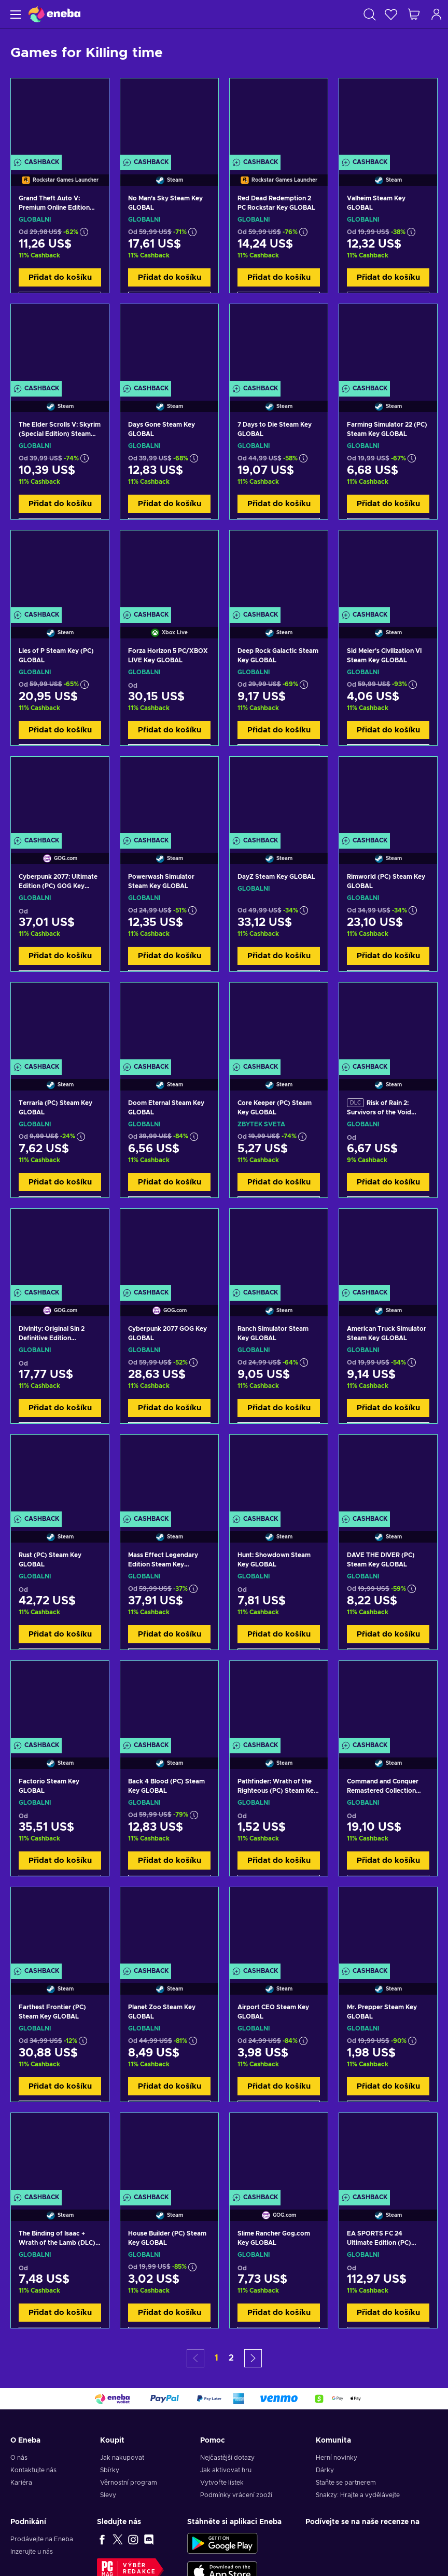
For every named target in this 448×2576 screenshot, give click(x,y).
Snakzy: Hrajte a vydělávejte (358, 2495)
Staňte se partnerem (346, 2482)
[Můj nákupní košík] (413, 14)
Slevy (108, 2495)
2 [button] (231, 2358)
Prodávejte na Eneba (41, 2539)
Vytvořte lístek (222, 2482)
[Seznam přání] (391, 14)
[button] (253, 2358)
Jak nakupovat (122, 2458)
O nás (18, 2458)
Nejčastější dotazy (227, 2458)
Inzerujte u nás (31, 2551)
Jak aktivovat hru (225, 2470)
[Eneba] (54, 14)
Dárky (325, 2470)
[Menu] (14, 14)
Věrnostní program (128, 2482)
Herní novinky (336, 2458)
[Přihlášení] (436, 14)
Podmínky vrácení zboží (236, 2495)
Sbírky (109, 2470)
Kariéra (21, 2482)
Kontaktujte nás (33, 2470)
